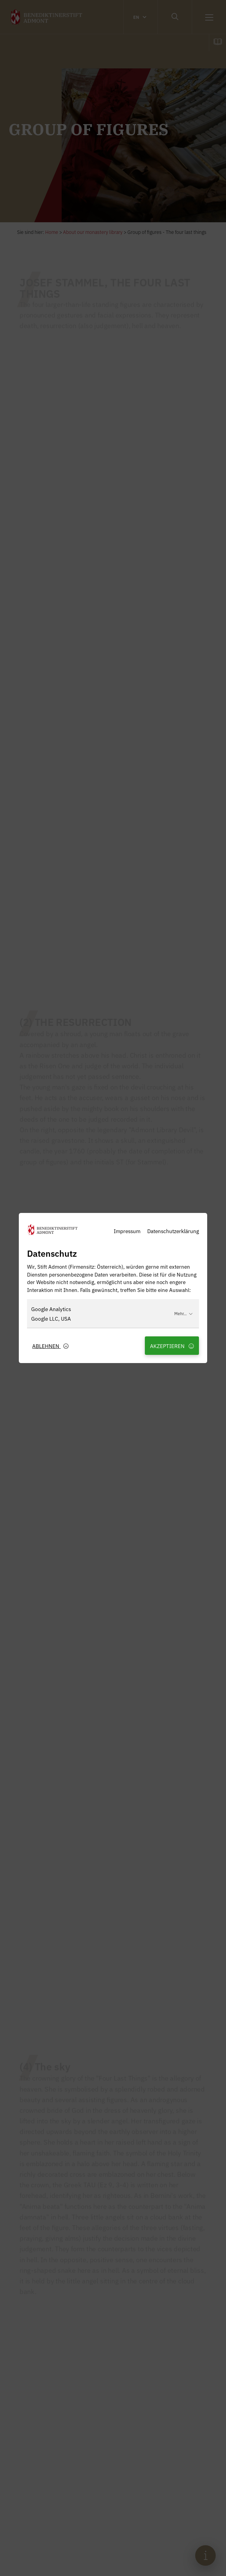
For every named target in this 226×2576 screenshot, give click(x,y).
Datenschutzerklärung (173, 1230)
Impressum (127, 1230)
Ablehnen (50, 1345)
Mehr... (183, 1313)
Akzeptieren (172, 1345)
